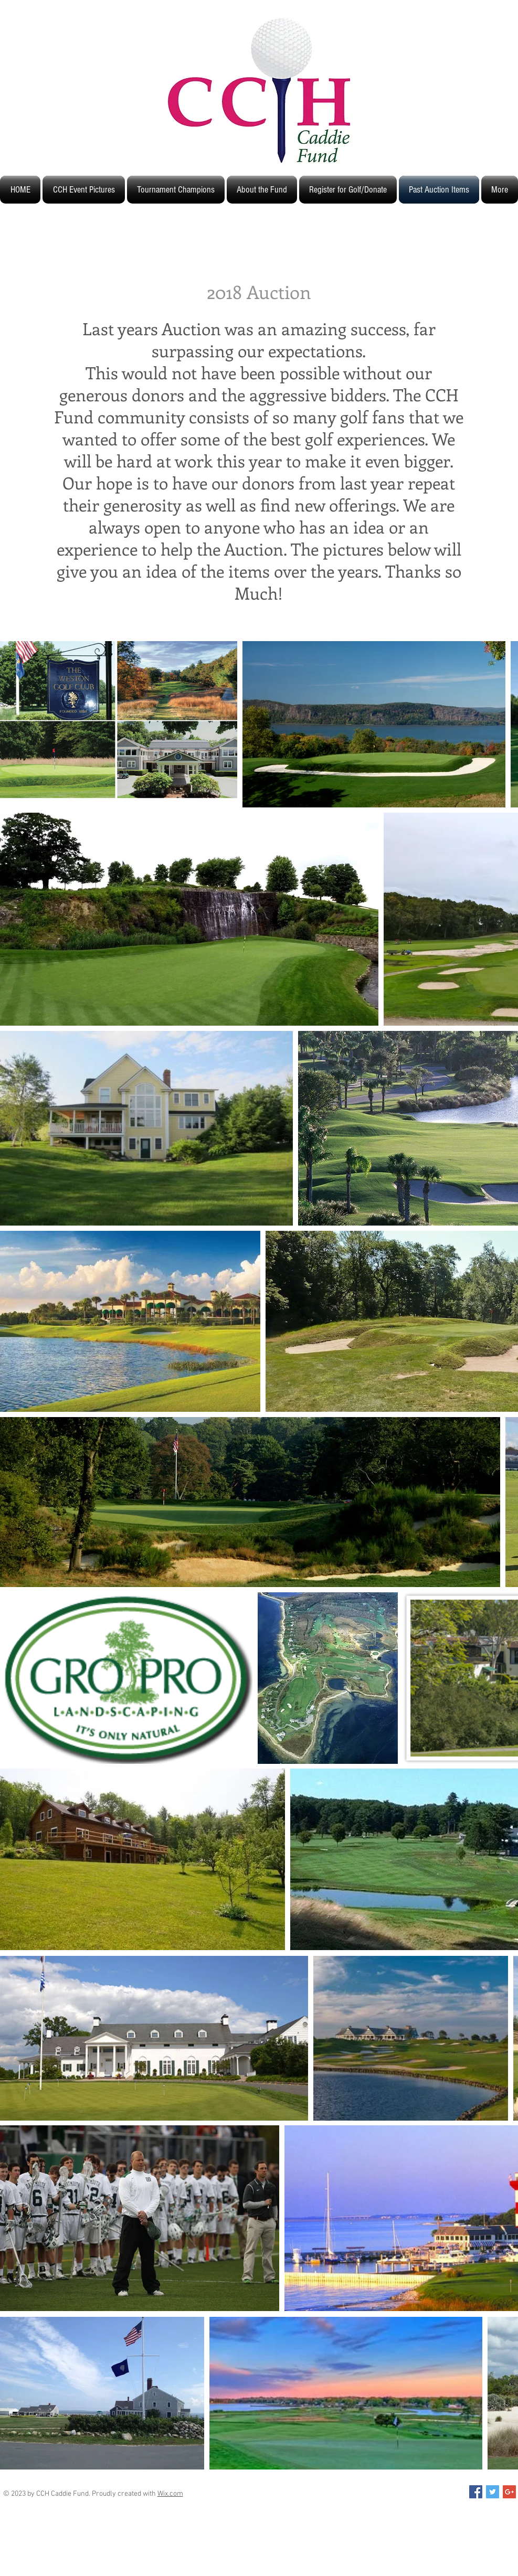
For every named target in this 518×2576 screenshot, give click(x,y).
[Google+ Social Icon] (509, 2491)
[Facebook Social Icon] (475, 2491)
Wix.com (170, 2493)
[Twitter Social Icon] (492, 2491)
